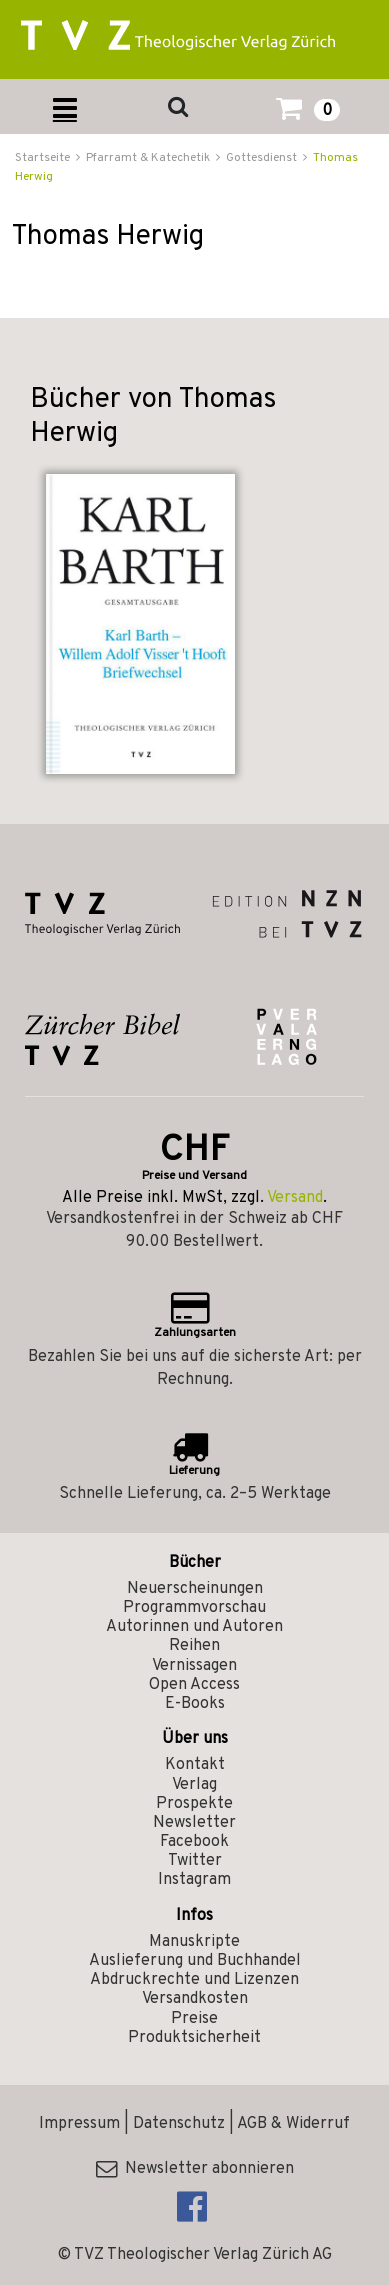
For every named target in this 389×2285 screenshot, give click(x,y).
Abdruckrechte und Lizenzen (194, 1980)
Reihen (194, 1646)
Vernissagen (194, 1666)
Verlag (194, 1785)
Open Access (194, 1685)
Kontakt (195, 1765)
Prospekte (194, 1804)
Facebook (194, 1842)
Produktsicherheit (194, 2038)
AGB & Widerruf (293, 2124)
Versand (295, 1198)
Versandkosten (195, 1999)
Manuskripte (194, 1942)
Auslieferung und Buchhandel (195, 1961)
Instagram (194, 1880)
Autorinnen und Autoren (194, 1627)
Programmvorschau (194, 1608)
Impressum (79, 2124)
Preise (194, 2019)
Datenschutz (179, 2124)
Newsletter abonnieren (195, 2169)
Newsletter (194, 1823)
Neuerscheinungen (195, 1589)
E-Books (195, 1704)
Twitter (195, 1861)
